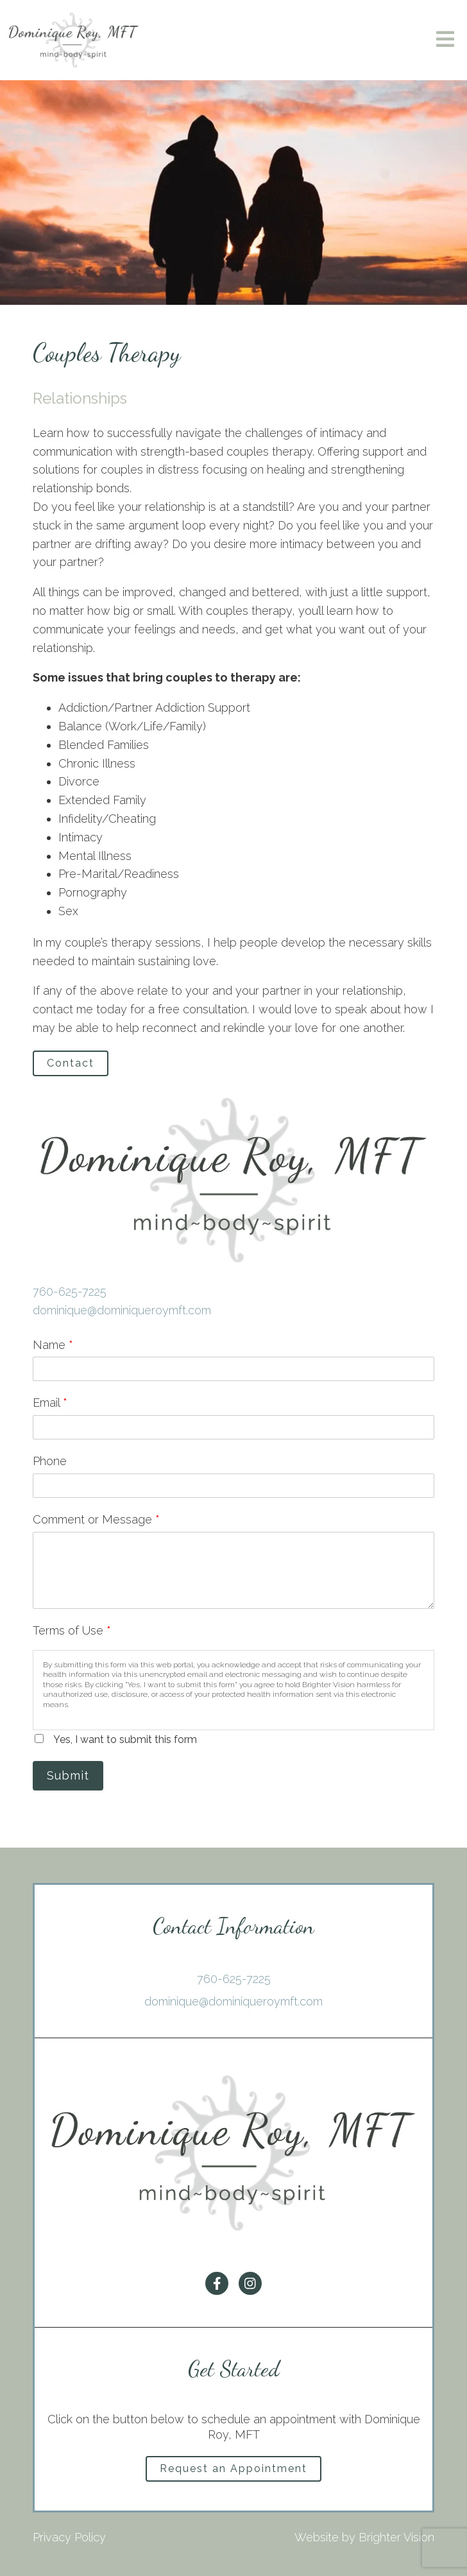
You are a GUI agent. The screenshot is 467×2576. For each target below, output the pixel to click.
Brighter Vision (396, 2537)
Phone (50, 1461)
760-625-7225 (69, 1291)
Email (50, 1402)
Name (53, 1345)
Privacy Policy (69, 2537)
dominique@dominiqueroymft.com (122, 1310)
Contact (70, 1063)
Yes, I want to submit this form (125, 1739)
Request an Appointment (233, 2468)
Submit (68, 1775)
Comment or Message (96, 1519)
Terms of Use (72, 1630)
